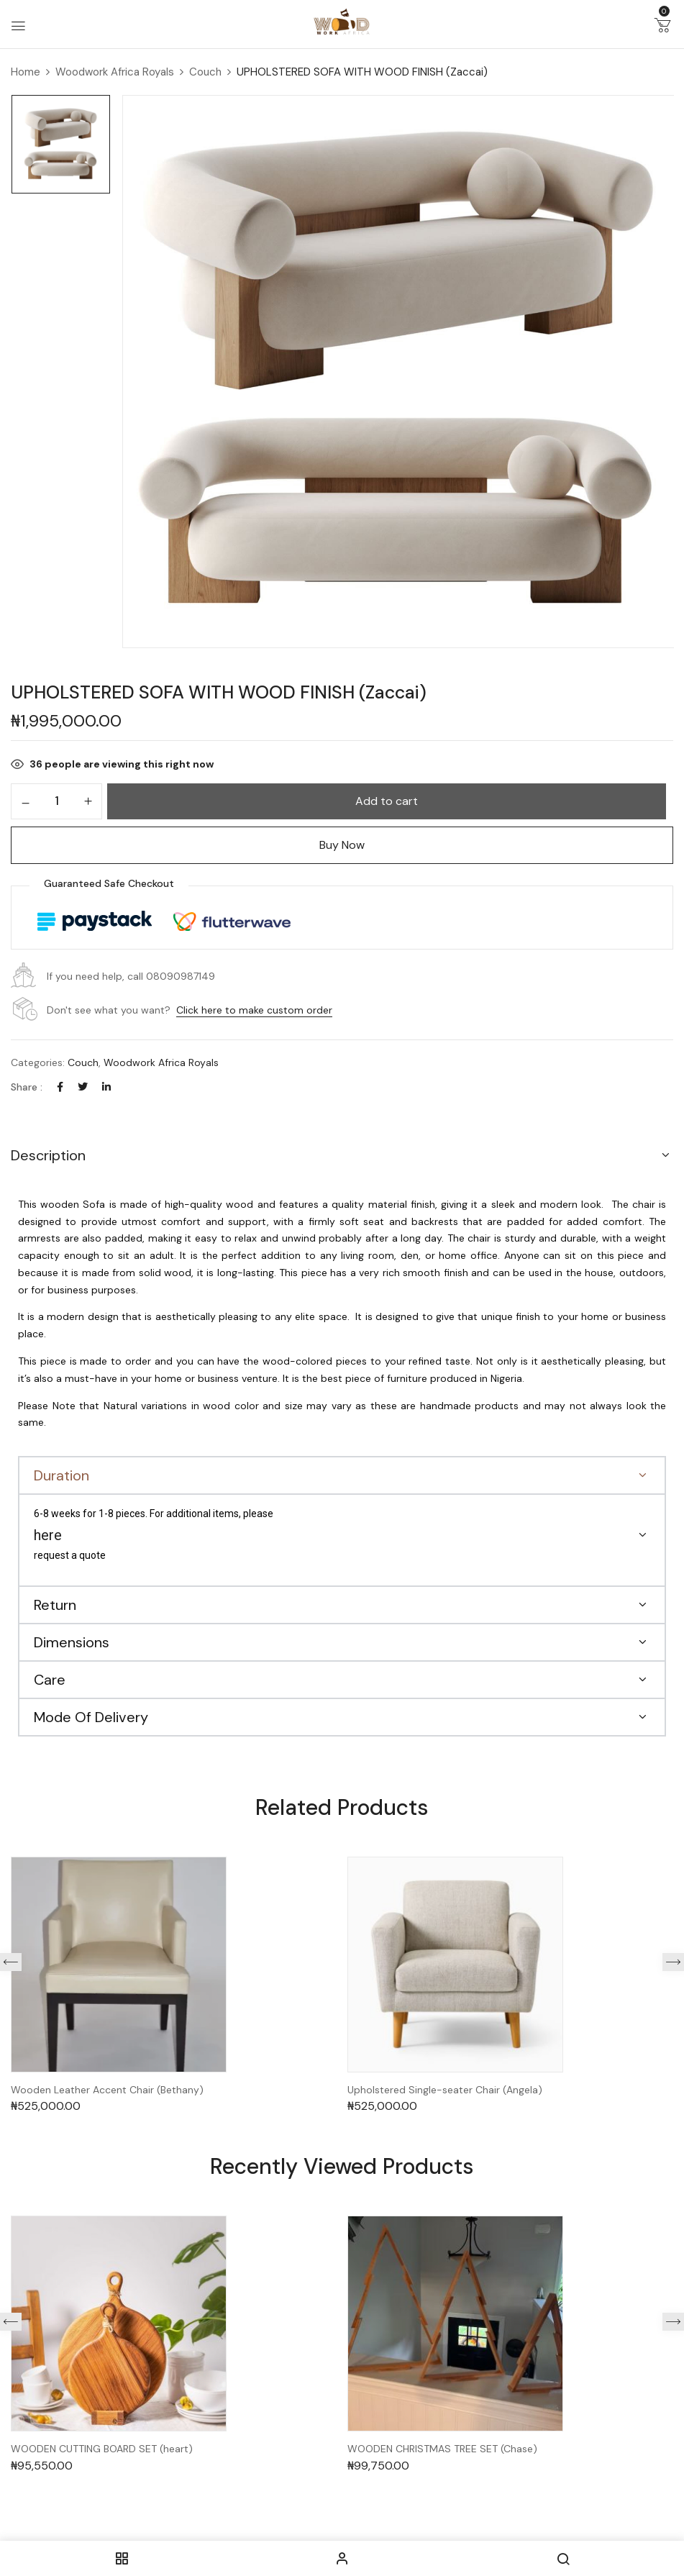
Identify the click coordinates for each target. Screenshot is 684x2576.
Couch (205, 72)
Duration (61, 1475)
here (48, 1535)
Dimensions (71, 1642)
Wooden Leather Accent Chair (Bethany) (107, 2090)
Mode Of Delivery (91, 1717)
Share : (26, 1086)
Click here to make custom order (254, 1009)
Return (55, 1605)
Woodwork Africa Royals (114, 72)
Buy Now (342, 844)
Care (49, 1679)
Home (25, 72)
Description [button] (48, 1155)
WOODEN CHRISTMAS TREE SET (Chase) (442, 2449)
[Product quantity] (56, 800)
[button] (662, 28)
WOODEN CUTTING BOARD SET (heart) (102, 2449)
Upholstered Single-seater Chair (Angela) (444, 2090)
